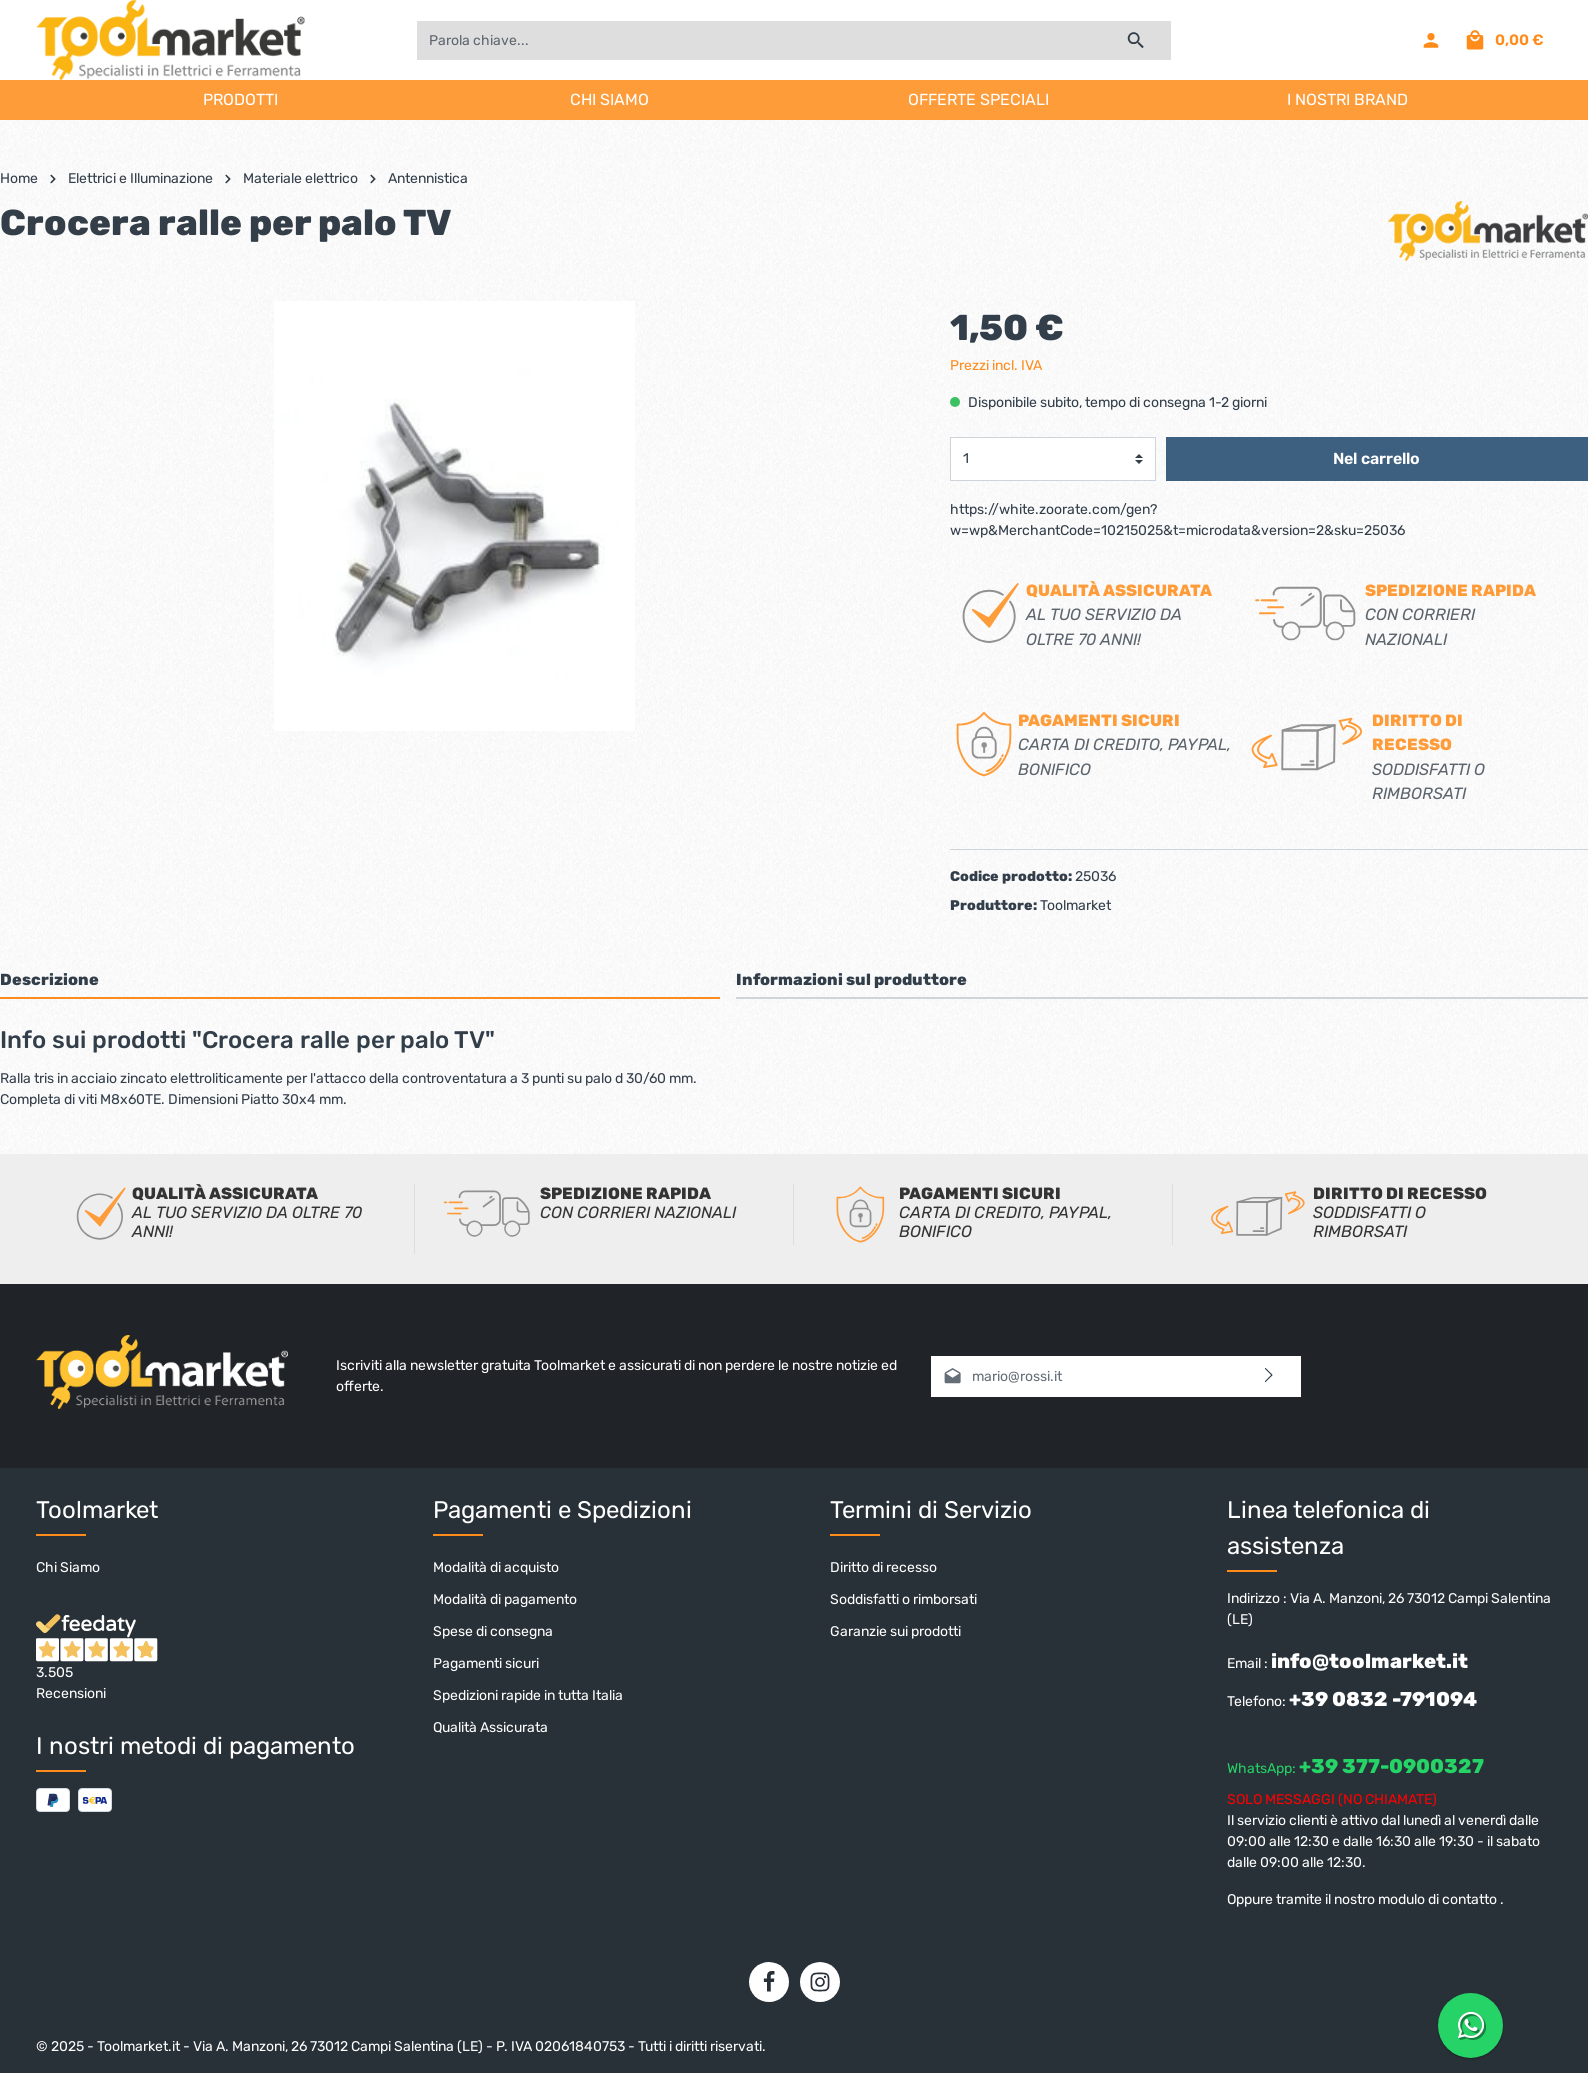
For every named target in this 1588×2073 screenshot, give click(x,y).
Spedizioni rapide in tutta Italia (528, 1695)
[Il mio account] (1431, 40)
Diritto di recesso (883, 1567)
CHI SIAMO (609, 99)
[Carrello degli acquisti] (1503, 40)
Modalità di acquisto (496, 1567)
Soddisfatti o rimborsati (903, 1599)
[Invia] (1269, 1376)
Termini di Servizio (931, 1510)
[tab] (360, 979)
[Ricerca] (1136, 40)
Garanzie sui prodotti (895, 1631)
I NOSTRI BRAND (1347, 99)
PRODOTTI (240, 99)
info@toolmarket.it (1369, 1661)
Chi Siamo (68, 1567)
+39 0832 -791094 (1383, 1699)
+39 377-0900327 (1391, 1766)
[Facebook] (769, 1982)
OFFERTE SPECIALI (978, 99)
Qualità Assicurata (490, 1727)
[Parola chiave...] (759, 40)
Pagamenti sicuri (486, 1663)
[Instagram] (820, 1982)
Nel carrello (1376, 458)
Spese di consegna (493, 1631)
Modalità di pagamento (505, 1599)
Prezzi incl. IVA (996, 365)
